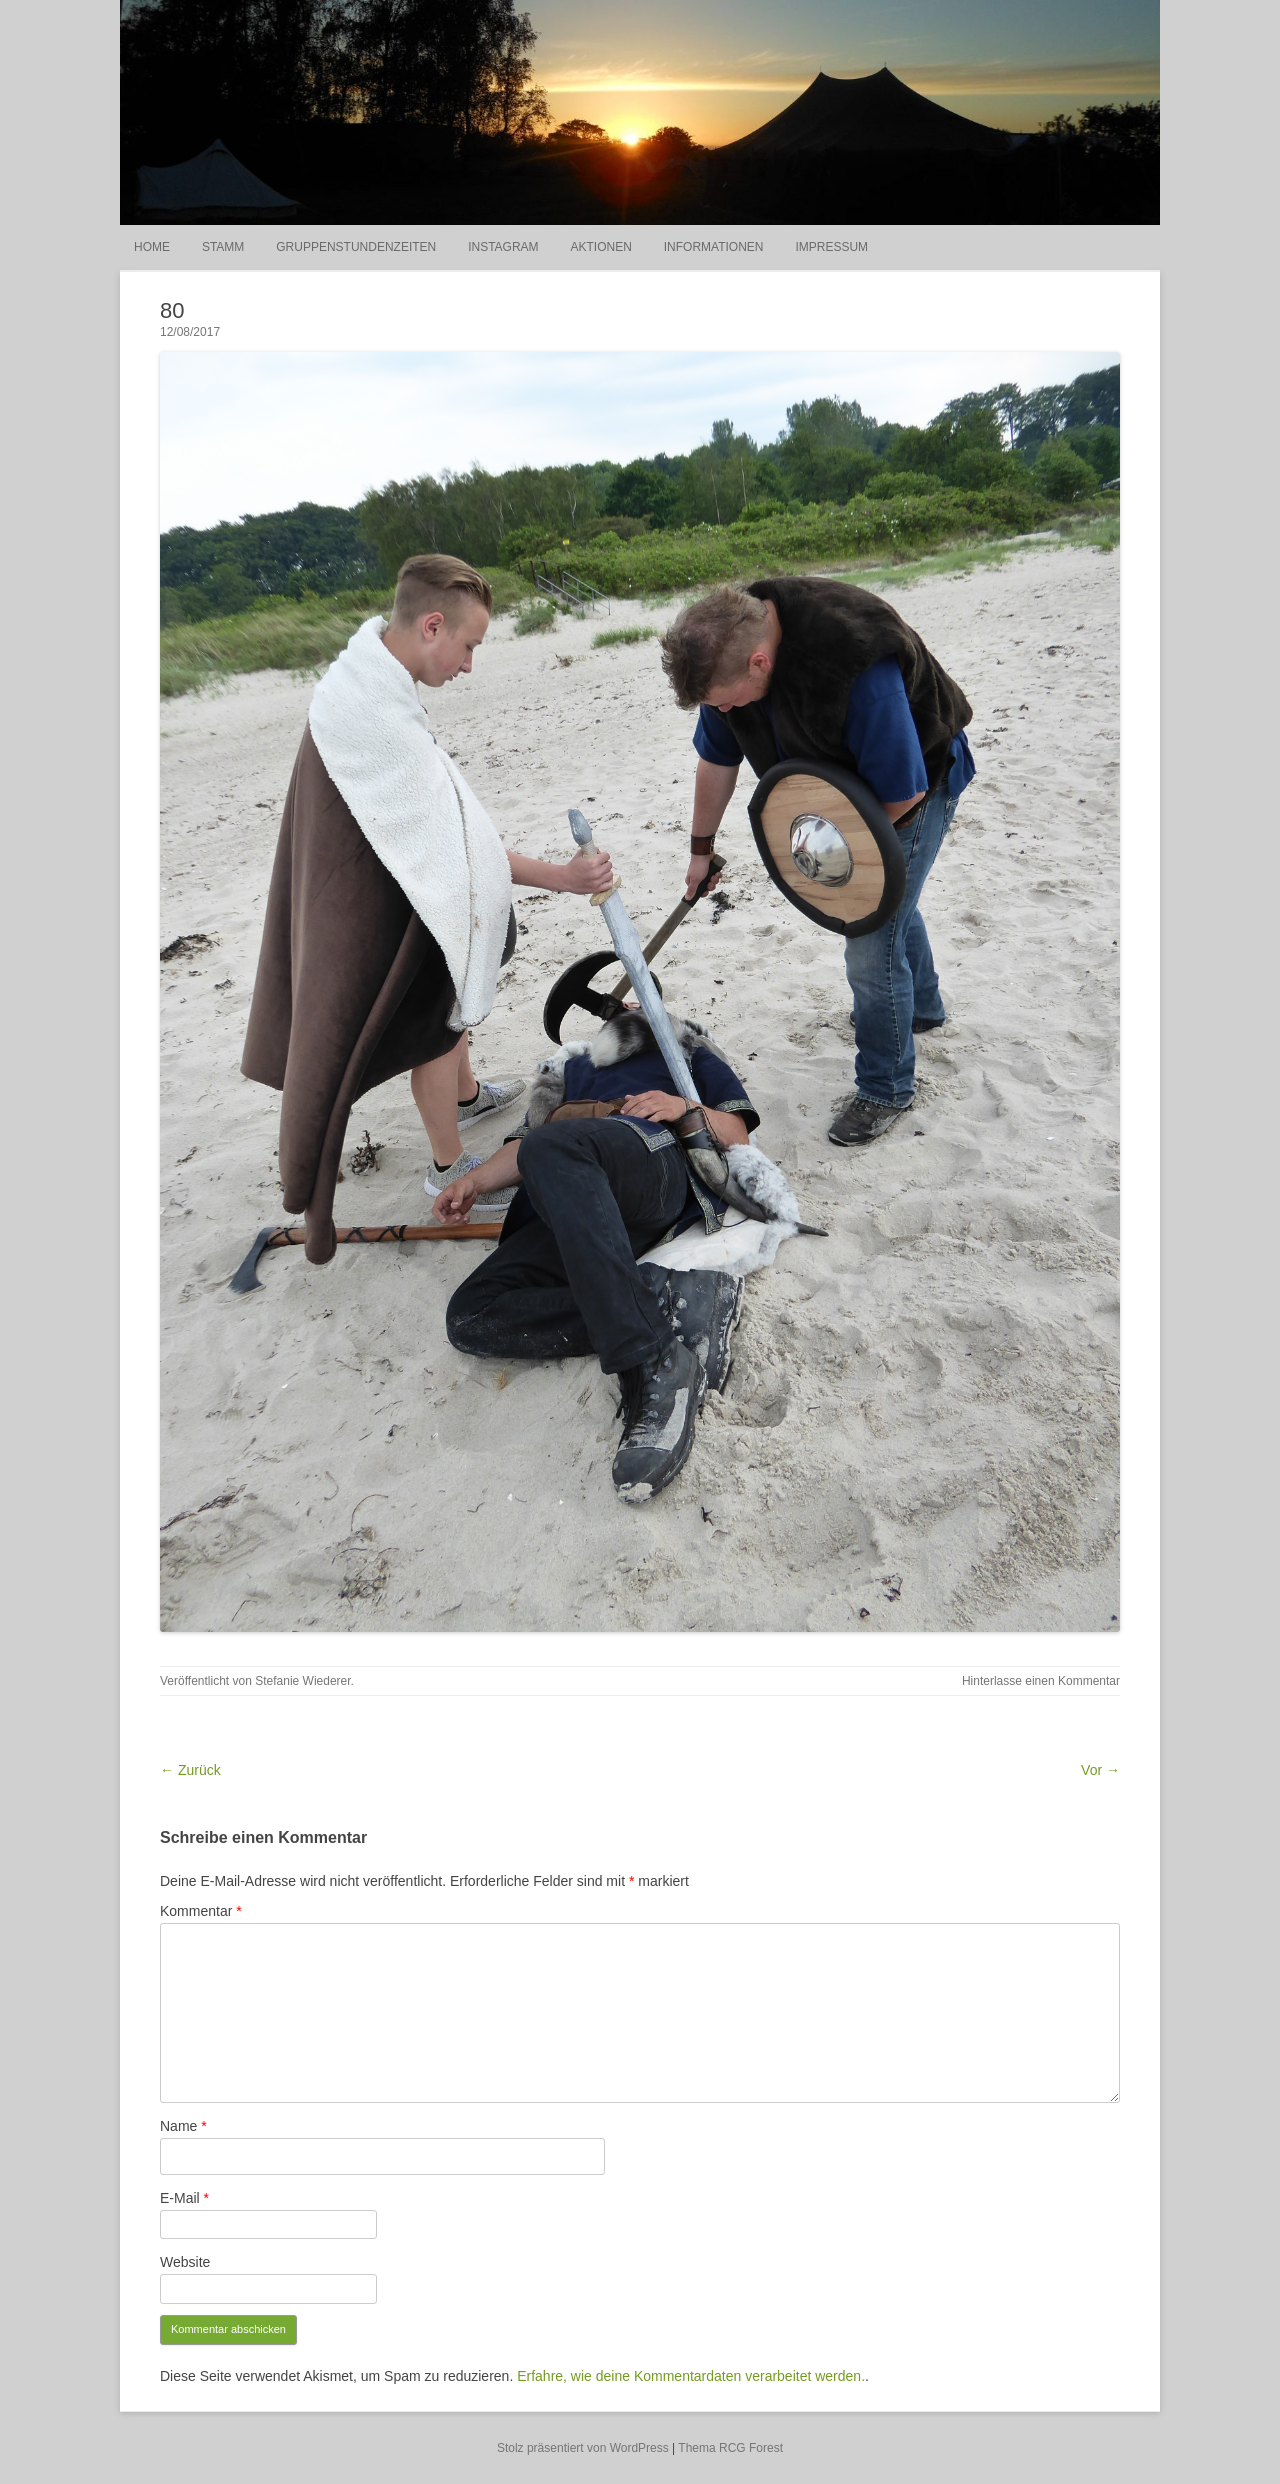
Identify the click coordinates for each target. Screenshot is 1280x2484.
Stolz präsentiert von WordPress (583, 2448)
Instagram (503, 247)
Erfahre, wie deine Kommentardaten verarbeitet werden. (691, 2376)
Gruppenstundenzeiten (356, 247)
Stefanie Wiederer (302, 1681)
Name (183, 2126)
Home (152, 247)
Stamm (223, 247)
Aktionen (600, 247)
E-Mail (184, 2198)
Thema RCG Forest (730, 2448)
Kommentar (201, 1911)
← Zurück (190, 1770)
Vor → (1100, 1770)
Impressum (831, 247)
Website (185, 2262)
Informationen (714, 247)
